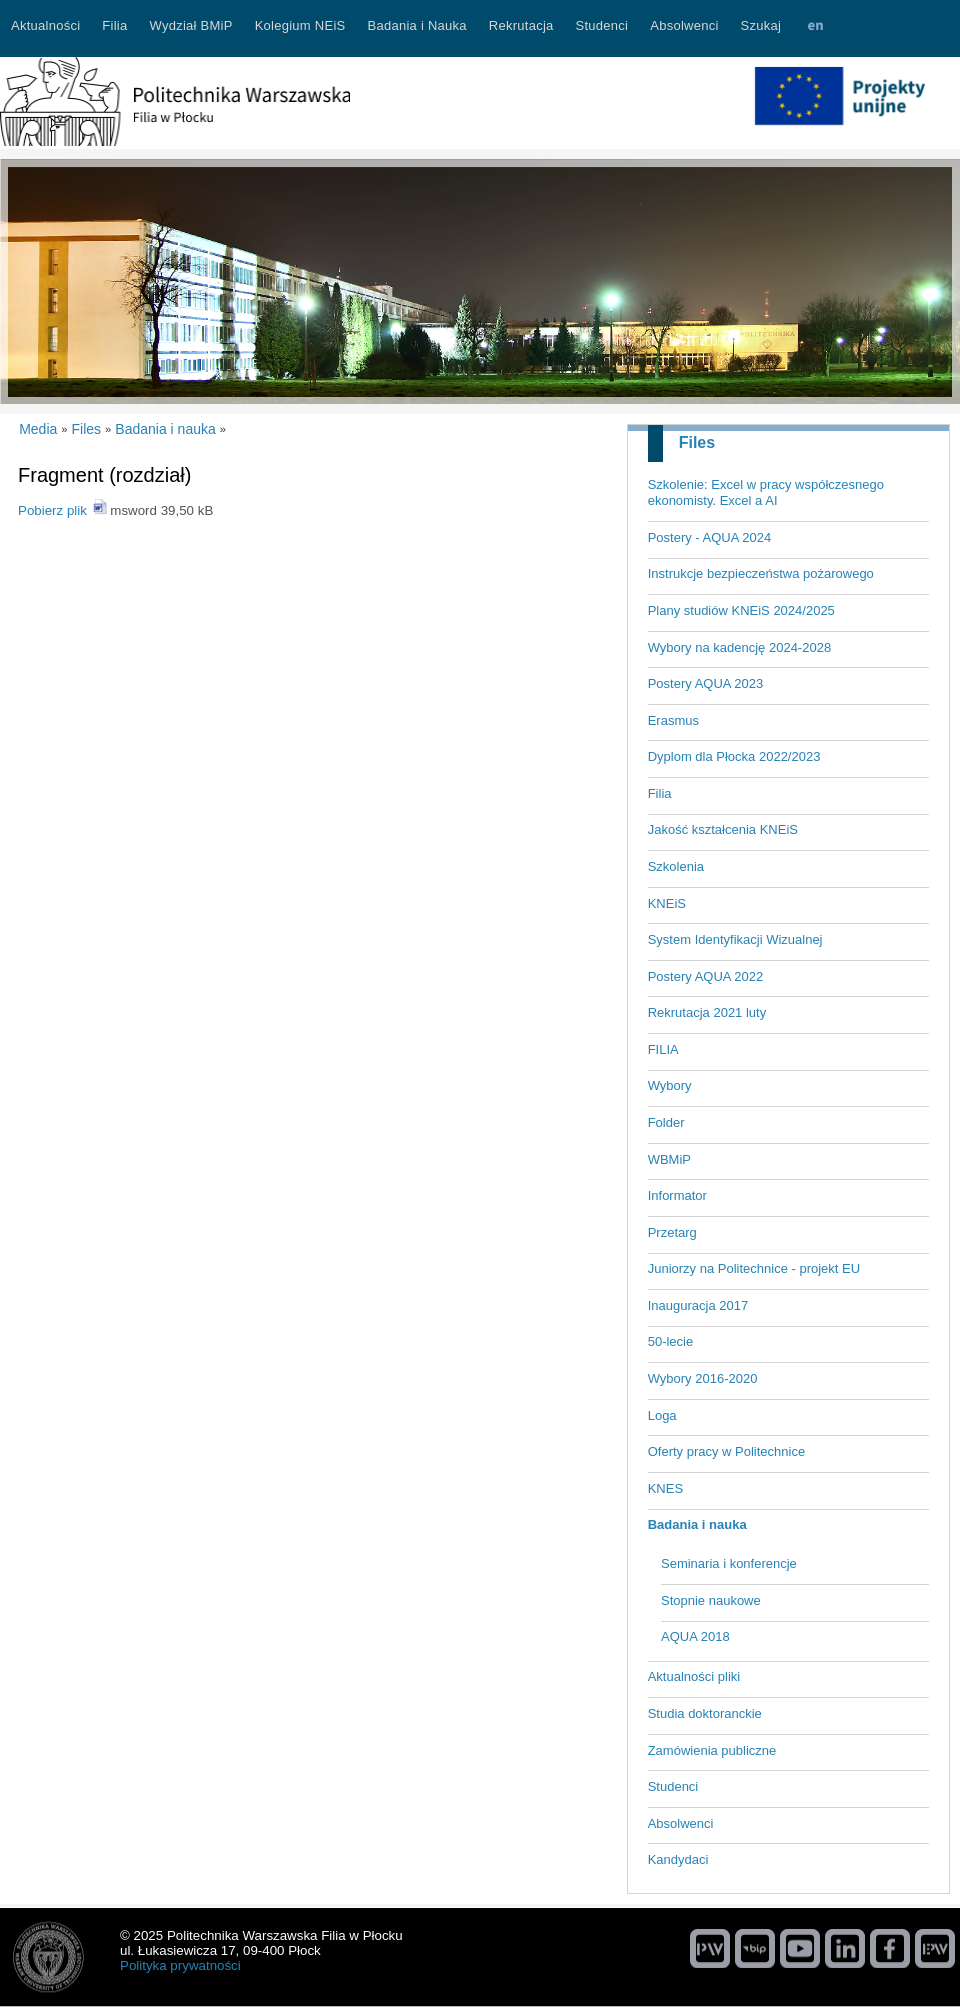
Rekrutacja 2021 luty (707, 1012)
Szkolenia (676, 866)
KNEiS (667, 903)
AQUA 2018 (695, 1636)
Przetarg (672, 1232)
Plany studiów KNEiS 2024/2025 (741, 610)
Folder (666, 1122)
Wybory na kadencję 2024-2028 (739, 647)
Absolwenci (681, 1823)
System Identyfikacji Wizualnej (735, 939)
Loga (662, 1415)
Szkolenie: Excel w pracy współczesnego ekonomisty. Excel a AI (766, 493)
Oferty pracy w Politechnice (727, 1451)
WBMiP (669, 1159)
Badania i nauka (697, 1524)
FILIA (663, 1049)
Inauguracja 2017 (698, 1305)
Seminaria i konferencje (729, 1563)
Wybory (670, 1085)
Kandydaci (678, 1859)
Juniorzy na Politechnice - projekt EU (754, 1268)
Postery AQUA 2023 (706, 683)
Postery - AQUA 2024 (710, 537)
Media (38, 429)
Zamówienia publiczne (712, 1750)
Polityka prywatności (180, 1965)
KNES (665, 1488)
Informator (677, 1195)
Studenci (673, 1786)
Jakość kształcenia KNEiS (723, 829)
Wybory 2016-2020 (703, 1378)
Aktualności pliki (694, 1676)
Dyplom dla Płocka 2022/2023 (734, 756)
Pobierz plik (52, 510)
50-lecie (671, 1341)
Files (697, 442)
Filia (660, 793)
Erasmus (673, 720)
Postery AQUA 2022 (706, 976)
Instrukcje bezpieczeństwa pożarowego (761, 573)
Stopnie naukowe (711, 1600)
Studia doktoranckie (705, 1713)
